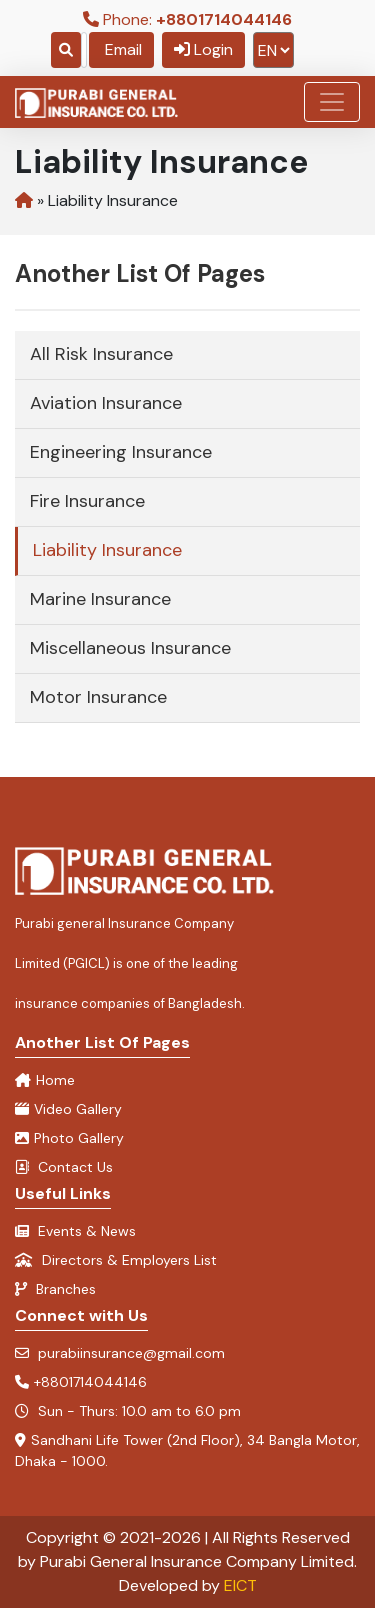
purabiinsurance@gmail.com (120, 1353)
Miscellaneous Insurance (130, 648)
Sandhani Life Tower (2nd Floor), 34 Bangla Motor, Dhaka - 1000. (187, 1450)
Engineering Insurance (121, 452)
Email (121, 49)
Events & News (75, 1231)
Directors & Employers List (116, 1260)
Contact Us (64, 1167)
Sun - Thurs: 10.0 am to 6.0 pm (128, 1411)
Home (45, 1080)
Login (203, 49)
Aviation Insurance (106, 403)
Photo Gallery (69, 1138)
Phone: (187, 19)
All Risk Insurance (101, 354)
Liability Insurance (107, 550)
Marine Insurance (100, 599)
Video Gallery (68, 1109)
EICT (240, 1585)
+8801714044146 (81, 1382)
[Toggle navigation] (332, 102)
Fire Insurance (87, 501)
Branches (55, 1289)
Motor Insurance (98, 697)
